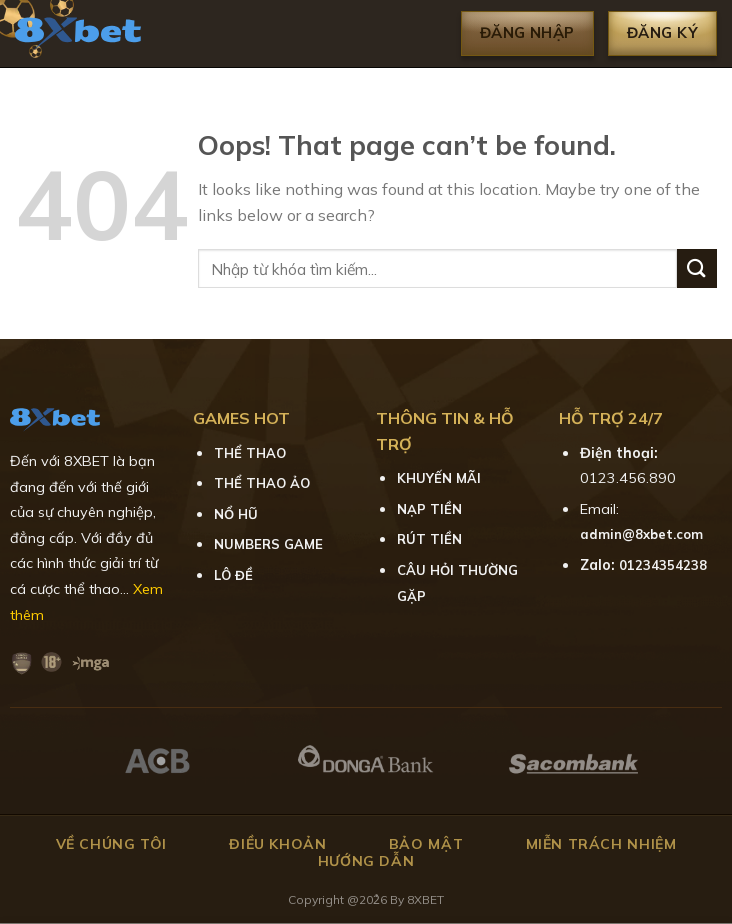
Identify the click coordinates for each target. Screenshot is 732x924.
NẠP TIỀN (429, 509)
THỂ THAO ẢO (262, 483)
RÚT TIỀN (429, 539)
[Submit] (697, 268)
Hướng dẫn (366, 861)
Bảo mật (426, 844)
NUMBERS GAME (268, 544)
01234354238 (663, 565)
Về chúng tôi (111, 844)
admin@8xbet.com (641, 534)
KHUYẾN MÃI (439, 478)
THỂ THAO (250, 453)
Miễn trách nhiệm (601, 844)
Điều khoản (277, 844)
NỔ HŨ (236, 514)
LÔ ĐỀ (233, 575)
